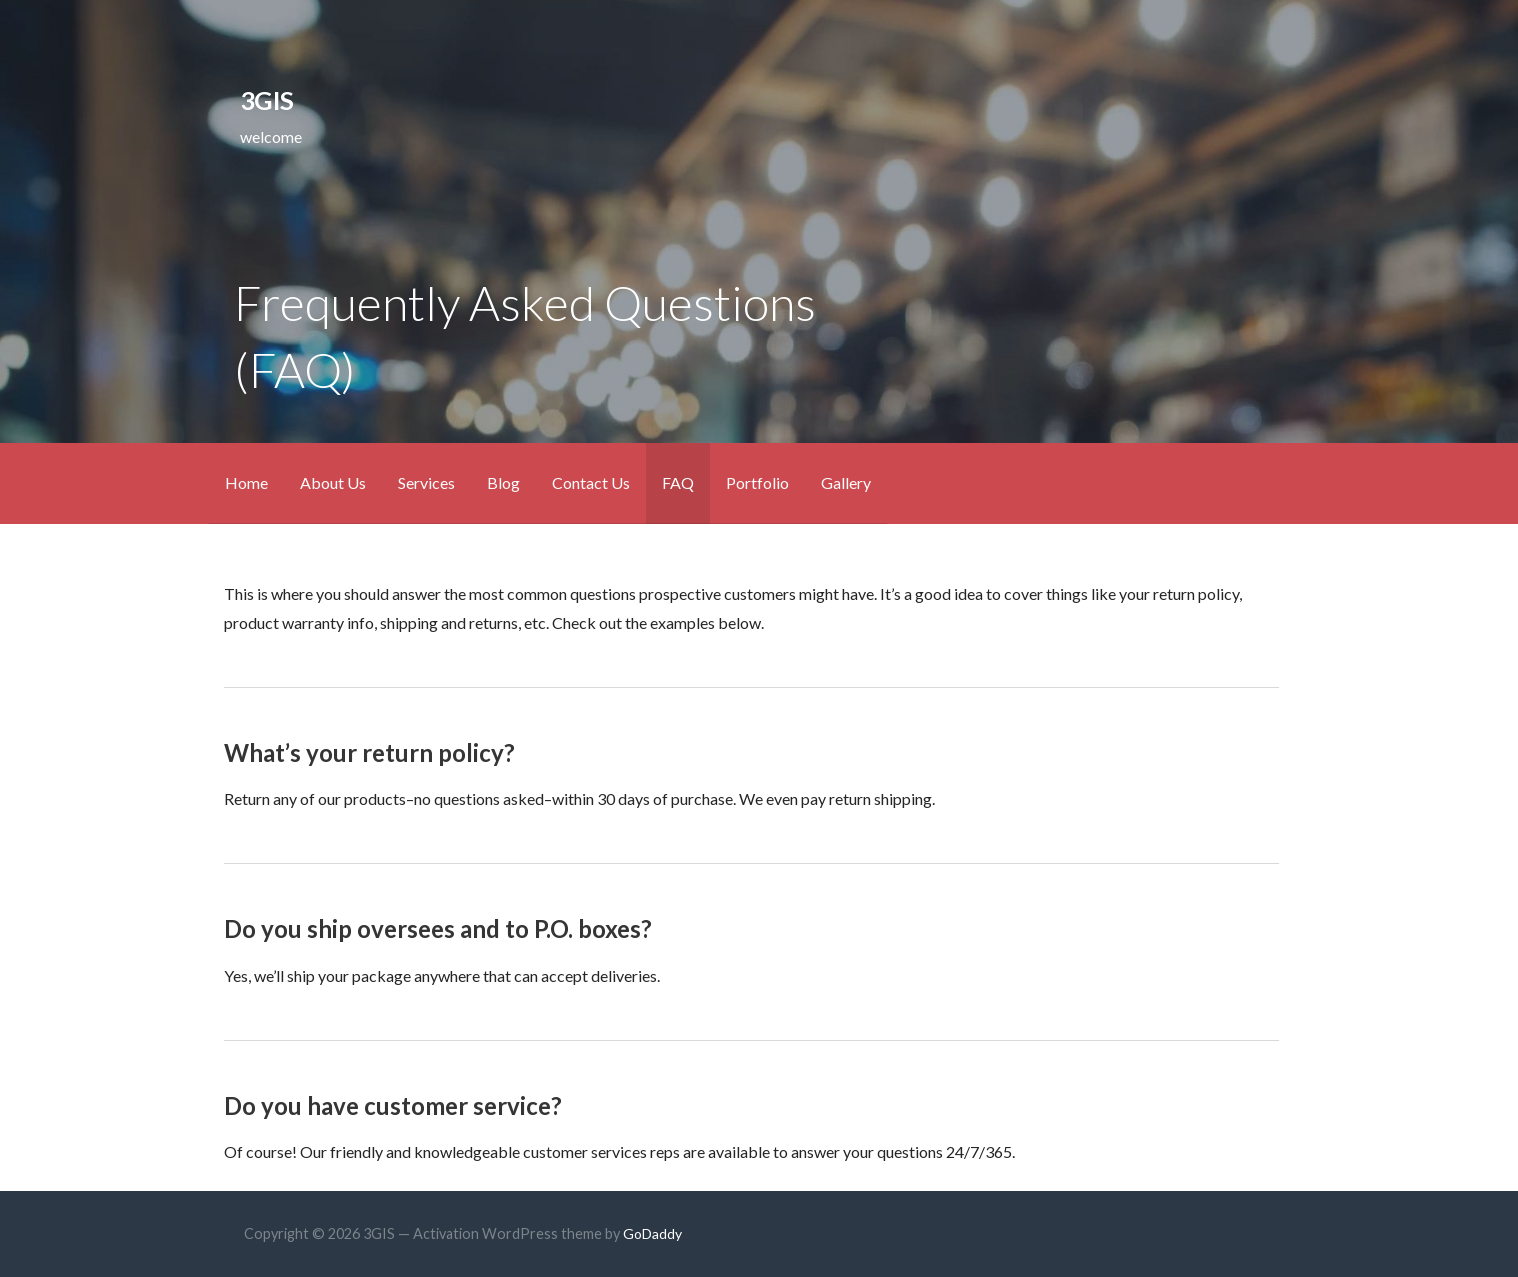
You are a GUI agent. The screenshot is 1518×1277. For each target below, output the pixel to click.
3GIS (266, 100)
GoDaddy (652, 1233)
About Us (333, 482)
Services (426, 482)
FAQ (678, 482)
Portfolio (757, 482)
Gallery (846, 482)
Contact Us (591, 482)
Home (246, 482)
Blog (503, 482)
